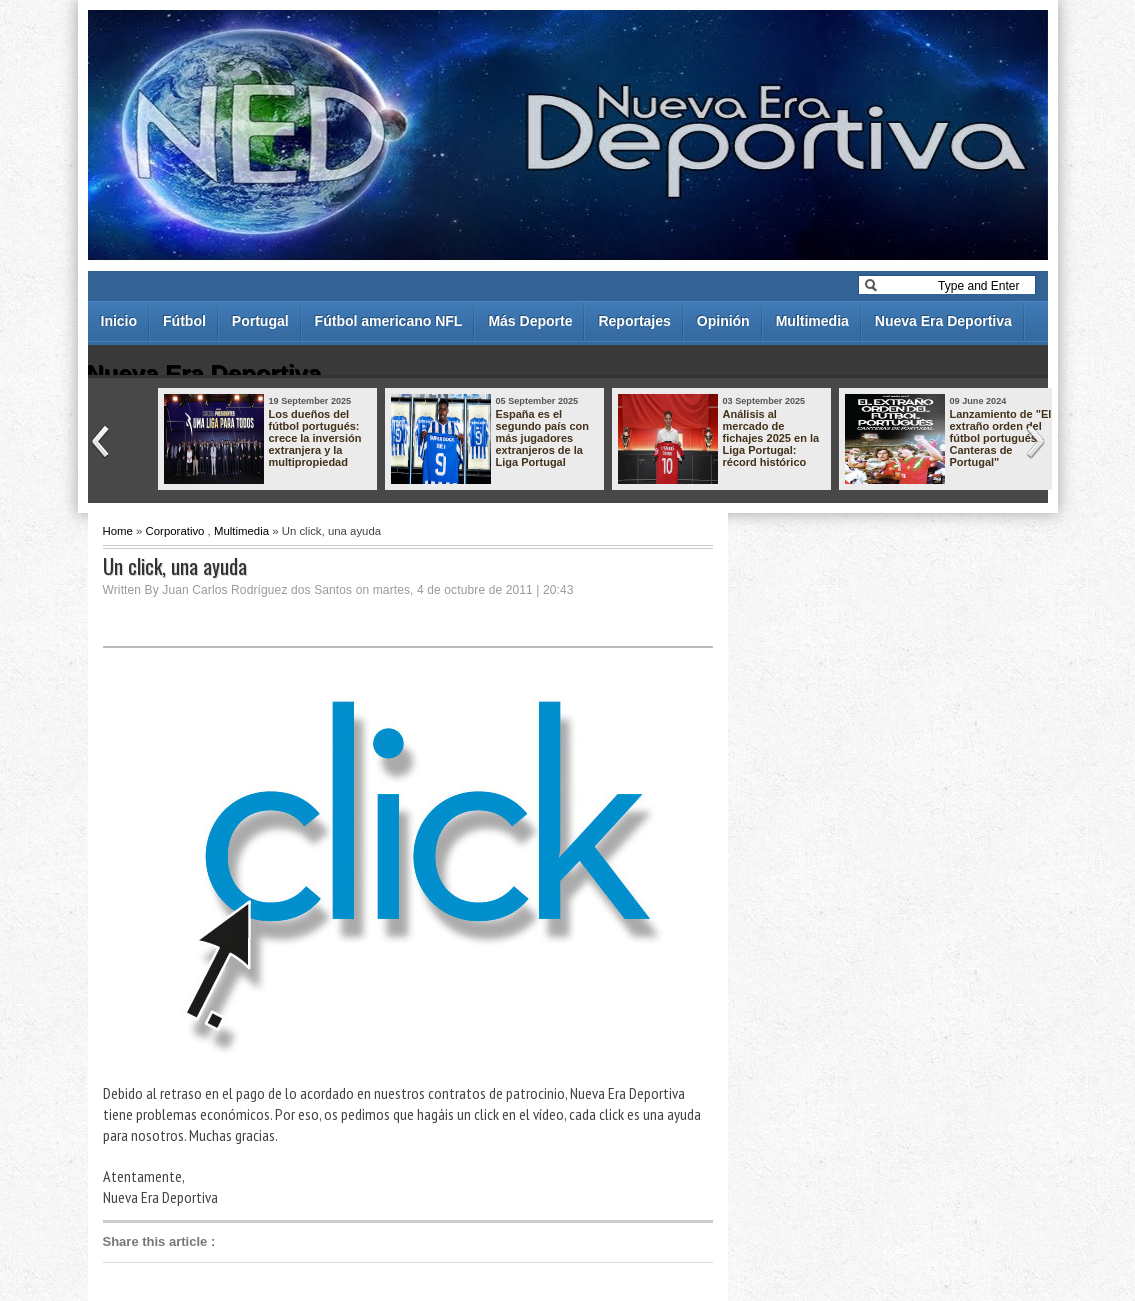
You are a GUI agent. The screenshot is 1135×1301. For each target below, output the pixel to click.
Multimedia (812, 321)
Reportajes (634, 321)
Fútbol (184, 321)
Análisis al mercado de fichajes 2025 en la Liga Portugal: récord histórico (771, 438)
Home (118, 531)
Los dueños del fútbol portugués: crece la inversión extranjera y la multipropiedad (315, 438)
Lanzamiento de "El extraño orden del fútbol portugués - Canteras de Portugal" (1001, 438)
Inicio (119, 321)
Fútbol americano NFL (389, 321)
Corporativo (175, 531)
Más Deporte (530, 321)
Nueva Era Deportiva (943, 321)
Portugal (260, 321)
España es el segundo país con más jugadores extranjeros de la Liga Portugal (543, 438)
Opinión (723, 321)
